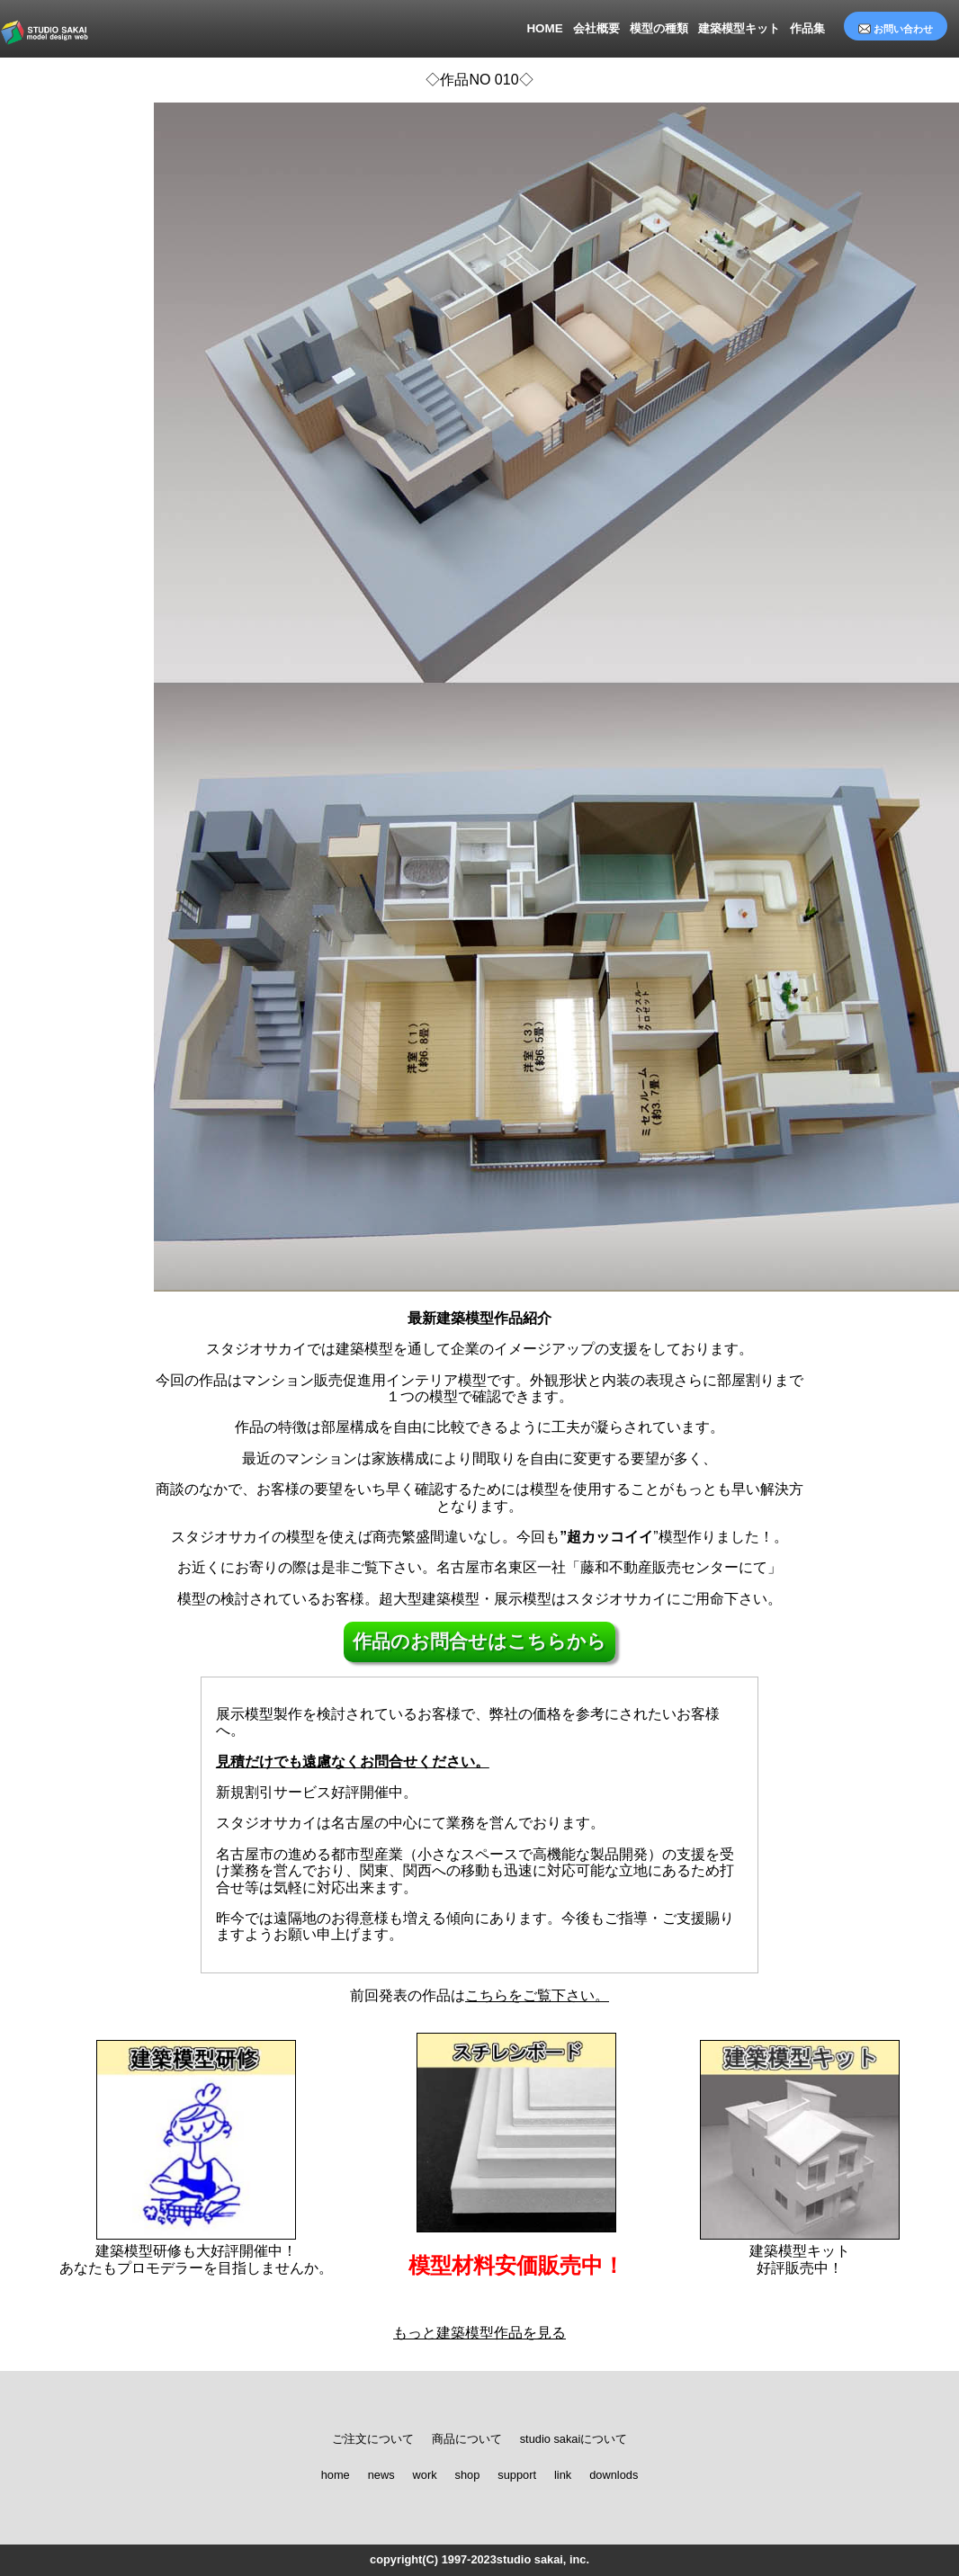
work (425, 2475)
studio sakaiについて (574, 2439)
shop (467, 2475)
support (516, 2475)
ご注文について (373, 2439)
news (381, 2475)
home (335, 2475)
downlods (613, 2475)
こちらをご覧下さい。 (537, 1995)
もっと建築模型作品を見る (479, 2332)
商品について (467, 2439)
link (562, 2475)
